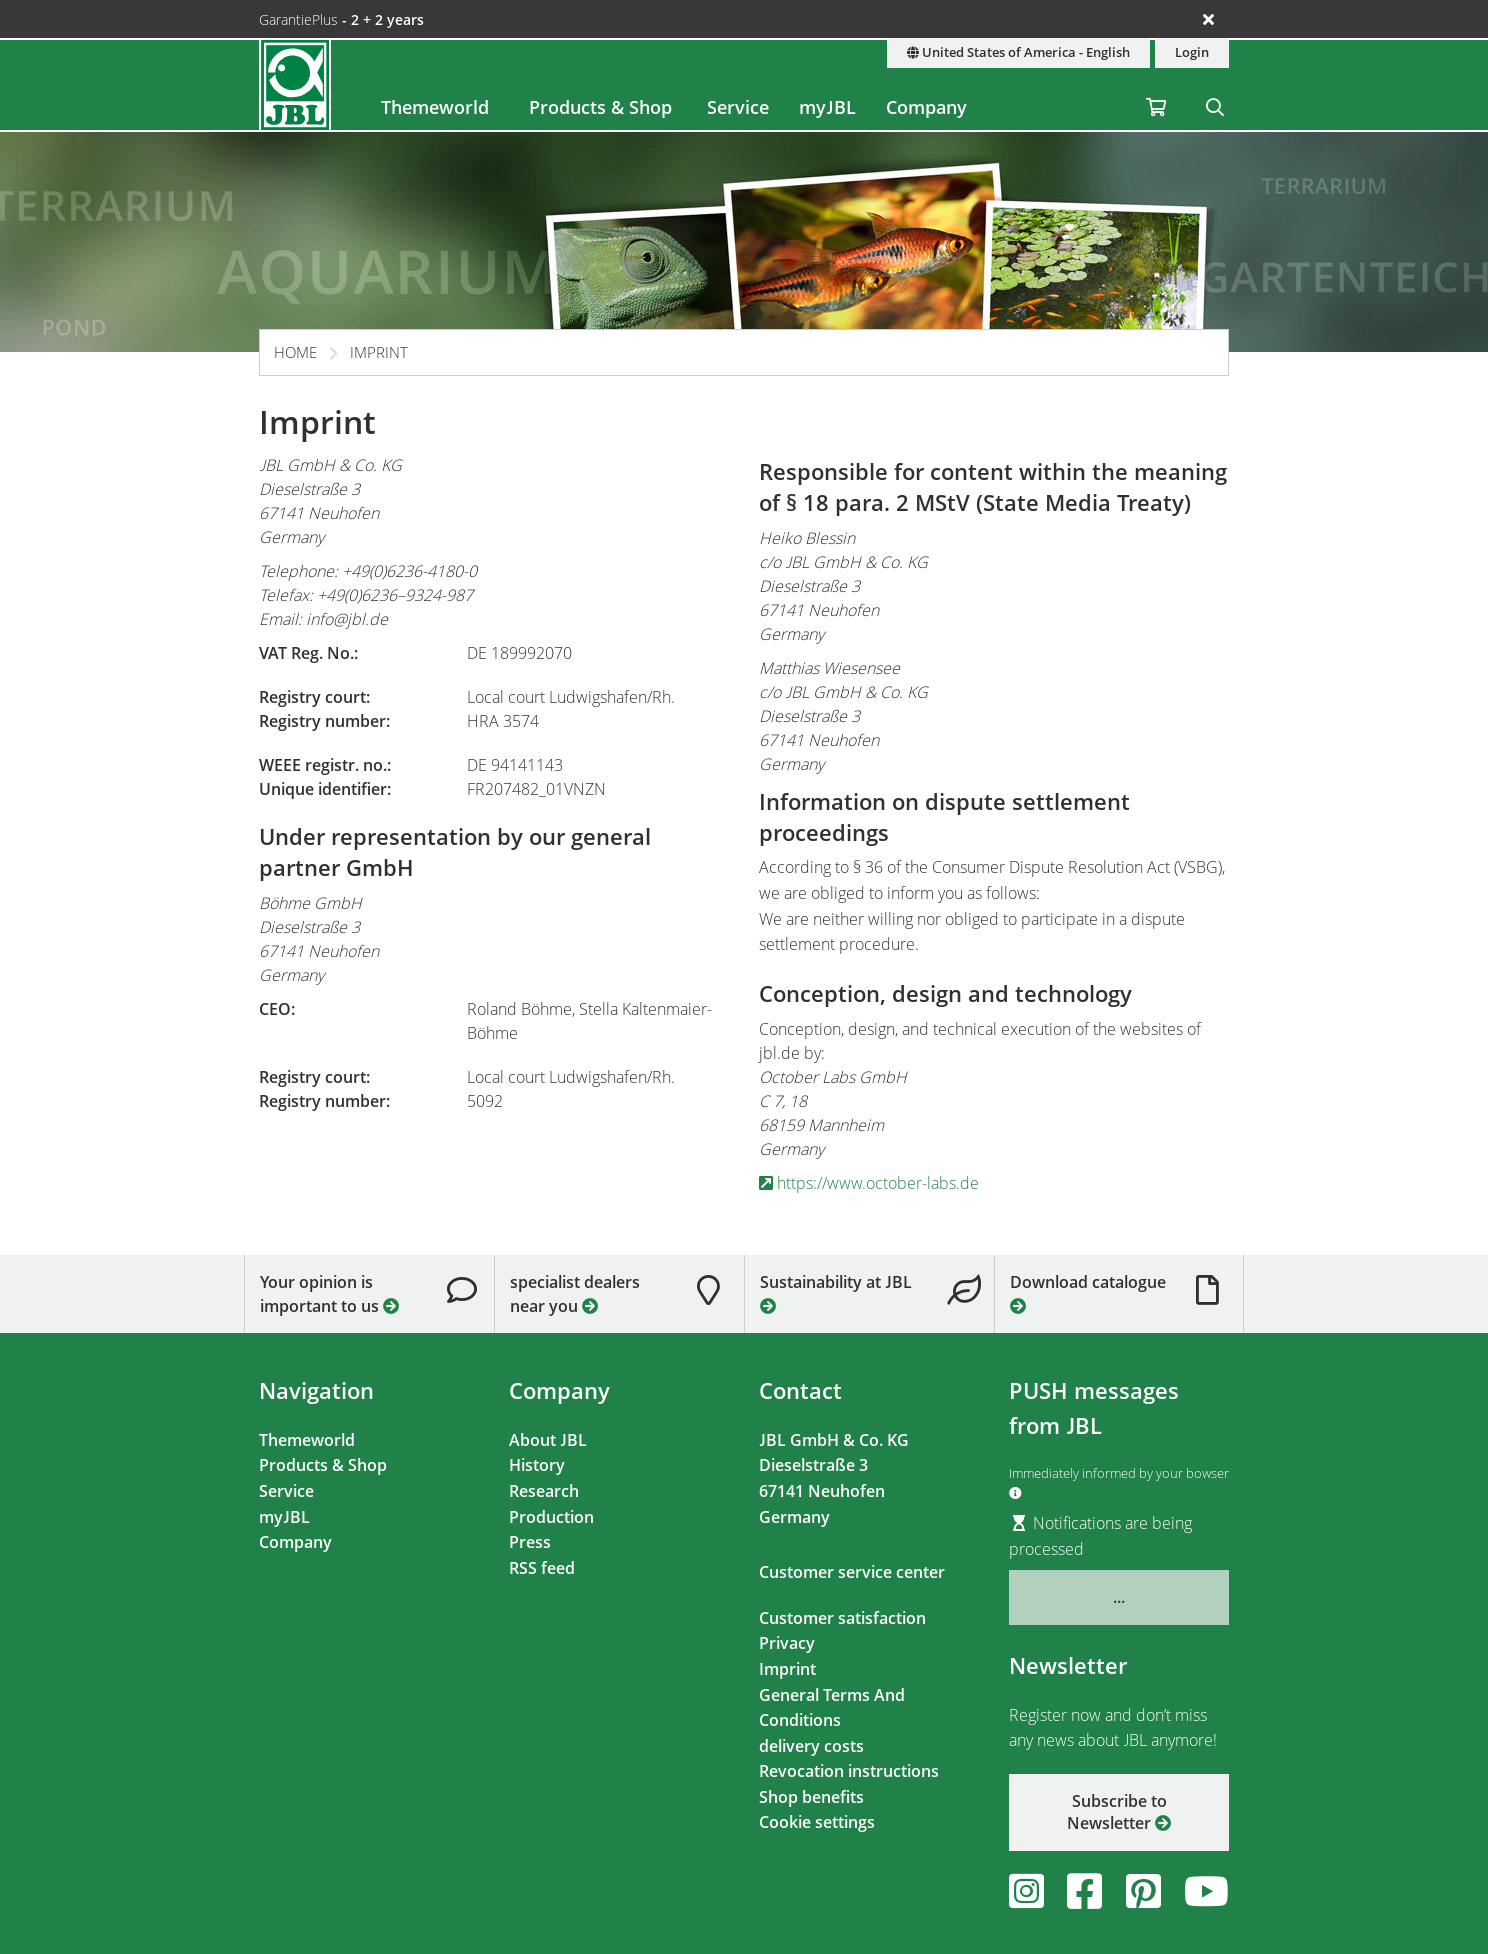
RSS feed (542, 1568)
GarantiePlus (341, 19)
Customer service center (852, 1572)
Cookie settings (817, 1822)
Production (551, 1517)
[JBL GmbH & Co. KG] (295, 85)
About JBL (548, 1440)
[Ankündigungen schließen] (1208, 19)
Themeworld (435, 107)
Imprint (379, 352)
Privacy (787, 1643)
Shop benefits (811, 1797)
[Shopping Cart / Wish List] (1156, 85)
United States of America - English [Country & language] (1018, 52)
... (1119, 1597)
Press (530, 1542)
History (537, 1465)
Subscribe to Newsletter (1119, 1812)
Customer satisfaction (842, 1618)
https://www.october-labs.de (869, 1183)
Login (1192, 52)
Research (544, 1491)
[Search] (1215, 85)
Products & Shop (600, 107)
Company (926, 107)
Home (295, 352)
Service (738, 107)
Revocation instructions (849, 1771)
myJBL (827, 107)
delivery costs (811, 1746)
